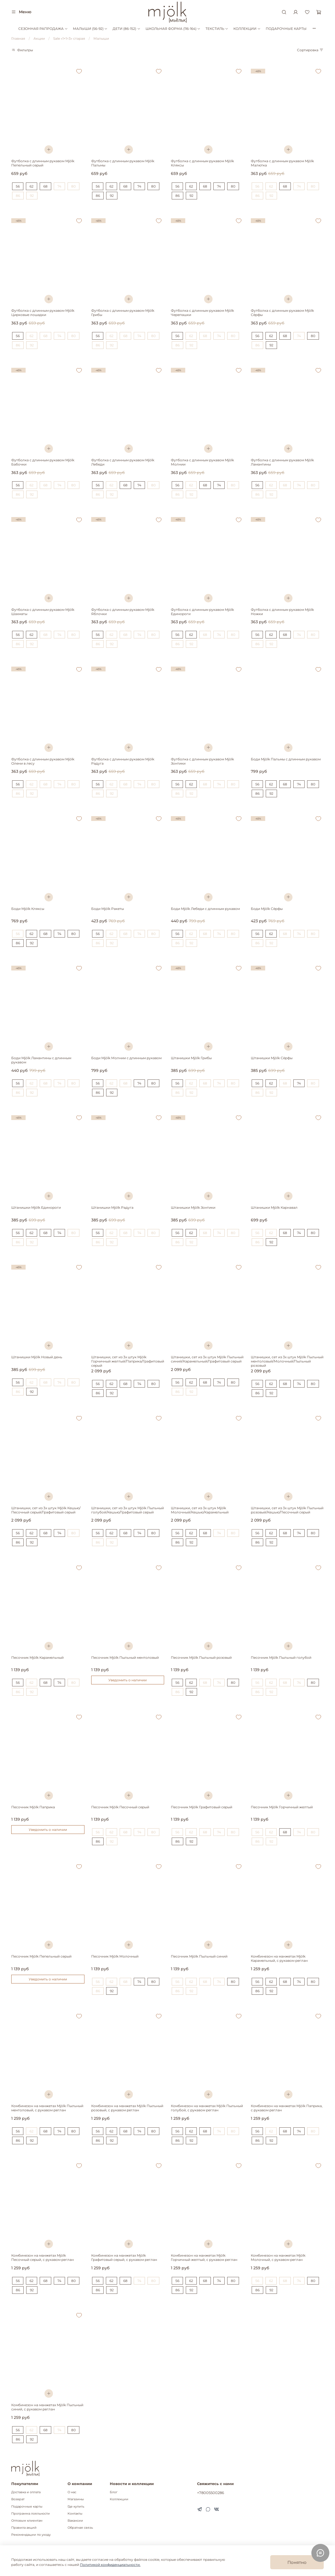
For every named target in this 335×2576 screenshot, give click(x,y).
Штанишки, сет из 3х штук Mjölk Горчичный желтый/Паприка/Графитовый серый (127, 1361)
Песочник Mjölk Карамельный (37, 1657)
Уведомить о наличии (127, 1680)
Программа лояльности (30, 2513)
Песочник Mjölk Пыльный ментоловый (125, 1657)
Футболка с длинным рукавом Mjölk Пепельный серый (42, 163)
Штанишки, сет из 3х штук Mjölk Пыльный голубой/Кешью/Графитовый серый (127, 1510)
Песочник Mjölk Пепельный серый (41, 1956)
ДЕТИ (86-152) (126, 28)
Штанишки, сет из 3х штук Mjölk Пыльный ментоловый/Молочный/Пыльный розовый (287, 1361)
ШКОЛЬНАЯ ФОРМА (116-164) (173, 28)
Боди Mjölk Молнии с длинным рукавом (126, 1058)
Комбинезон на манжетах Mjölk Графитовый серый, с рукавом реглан (124, 2257)
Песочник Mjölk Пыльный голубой (281, 1657)
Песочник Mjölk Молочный (115, 1956)
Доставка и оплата (26, 2492)
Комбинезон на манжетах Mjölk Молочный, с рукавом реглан (278, 2257)
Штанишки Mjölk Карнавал (274, 1207)
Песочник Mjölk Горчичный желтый (282, 1807)
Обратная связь (80, 2528)
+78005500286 (210, 2492)
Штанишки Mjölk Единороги (36, 1207)
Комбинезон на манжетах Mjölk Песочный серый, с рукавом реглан (42, 2257)
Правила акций (24, 2528)
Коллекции (119, 2499)
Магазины (76, 2499)
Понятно (297, 2562)
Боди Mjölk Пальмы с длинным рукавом (286, 759)
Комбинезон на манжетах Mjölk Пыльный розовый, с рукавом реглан (127, 2108)
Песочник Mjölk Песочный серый (120, 1807)
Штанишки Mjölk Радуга (112, 1207)
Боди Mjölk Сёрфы (267, 909)
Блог (113, 2492)
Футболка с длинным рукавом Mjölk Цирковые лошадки (42, 312)
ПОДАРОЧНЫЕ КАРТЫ (286, 28)
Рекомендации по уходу (31, 2535)
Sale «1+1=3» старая (69, 38)
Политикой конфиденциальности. (110, 2564)
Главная (18, 38)
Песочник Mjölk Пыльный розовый (201, 1657)
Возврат (17, 2499)
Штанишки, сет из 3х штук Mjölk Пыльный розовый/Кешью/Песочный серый (287, 1510)
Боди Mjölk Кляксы (27, 909)
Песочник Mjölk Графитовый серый (201, 1807)
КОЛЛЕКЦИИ (246, 28)
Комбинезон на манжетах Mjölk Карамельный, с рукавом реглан (279, 1958)
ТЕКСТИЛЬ (217, 28)
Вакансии (75, 2520)
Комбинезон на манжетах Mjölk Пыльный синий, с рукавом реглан (47, 2407)
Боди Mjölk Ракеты (107, 909)
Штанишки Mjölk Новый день (36, 1357)
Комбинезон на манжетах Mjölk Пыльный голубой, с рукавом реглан (207, 2108)
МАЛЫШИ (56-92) (90, 28)
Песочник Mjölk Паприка (33, 1807)
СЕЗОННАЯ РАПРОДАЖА (43, 28)
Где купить (76, 2506)
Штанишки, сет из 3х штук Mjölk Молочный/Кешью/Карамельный (200, 1510)
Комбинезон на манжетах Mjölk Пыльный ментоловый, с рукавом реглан (47, 2108)
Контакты (75, 2513)
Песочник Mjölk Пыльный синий (199, 1956)
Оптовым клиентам (27, 2520)
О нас (72, 2492)
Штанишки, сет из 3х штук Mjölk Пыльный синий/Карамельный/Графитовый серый (207, 1359)
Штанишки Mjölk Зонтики (193, 1207)
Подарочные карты (27, 2506)
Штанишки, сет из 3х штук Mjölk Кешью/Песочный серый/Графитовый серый (46, 1510)
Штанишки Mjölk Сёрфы (271, 1058)
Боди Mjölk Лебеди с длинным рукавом (205, 909)
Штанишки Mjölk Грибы (191, 1058)
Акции (39, 38)
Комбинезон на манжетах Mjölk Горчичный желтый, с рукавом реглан (204, 2257)
